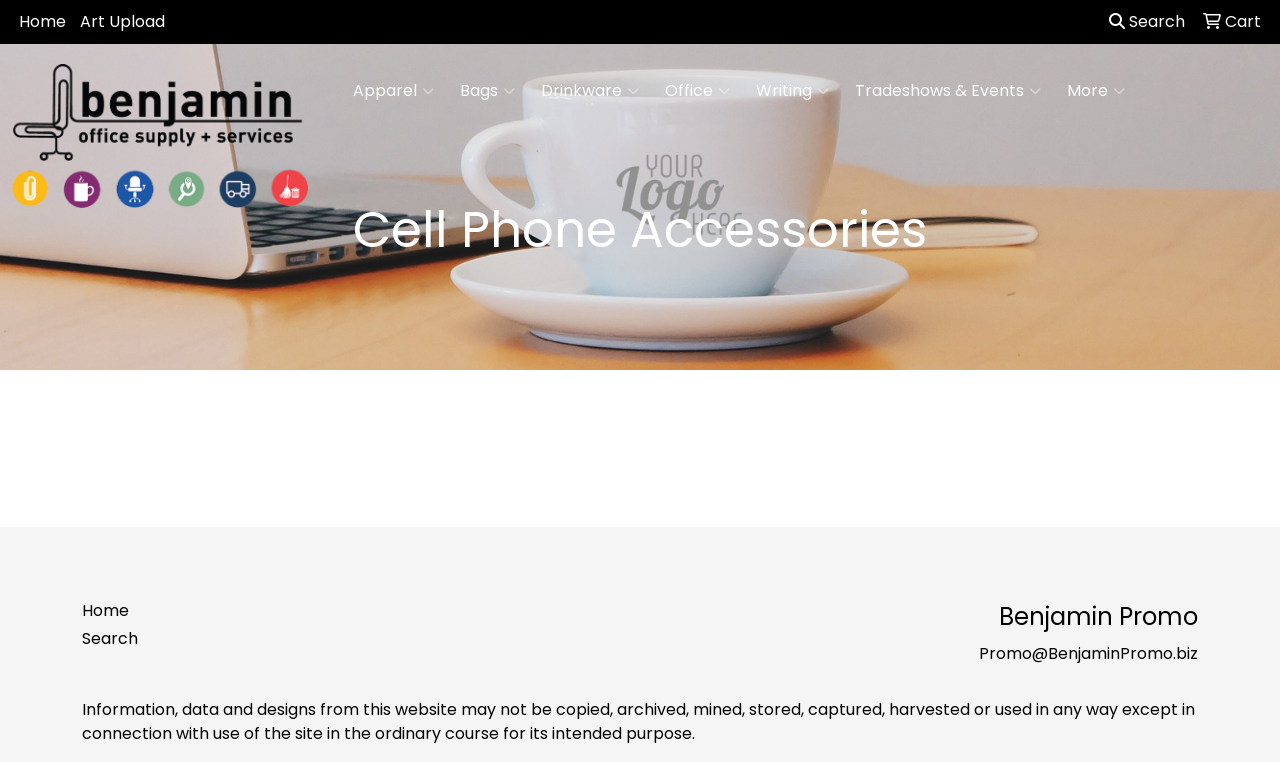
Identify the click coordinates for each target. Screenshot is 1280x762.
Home (42, 21)
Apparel (393, 91)
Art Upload (122, 21)
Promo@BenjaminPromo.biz (1088, 653)
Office (697, 91)
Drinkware (590, 91)
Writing (792, 91)
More (1096, 91)
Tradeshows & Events (948, 91)
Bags (487, 91)
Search (1147, 21)
